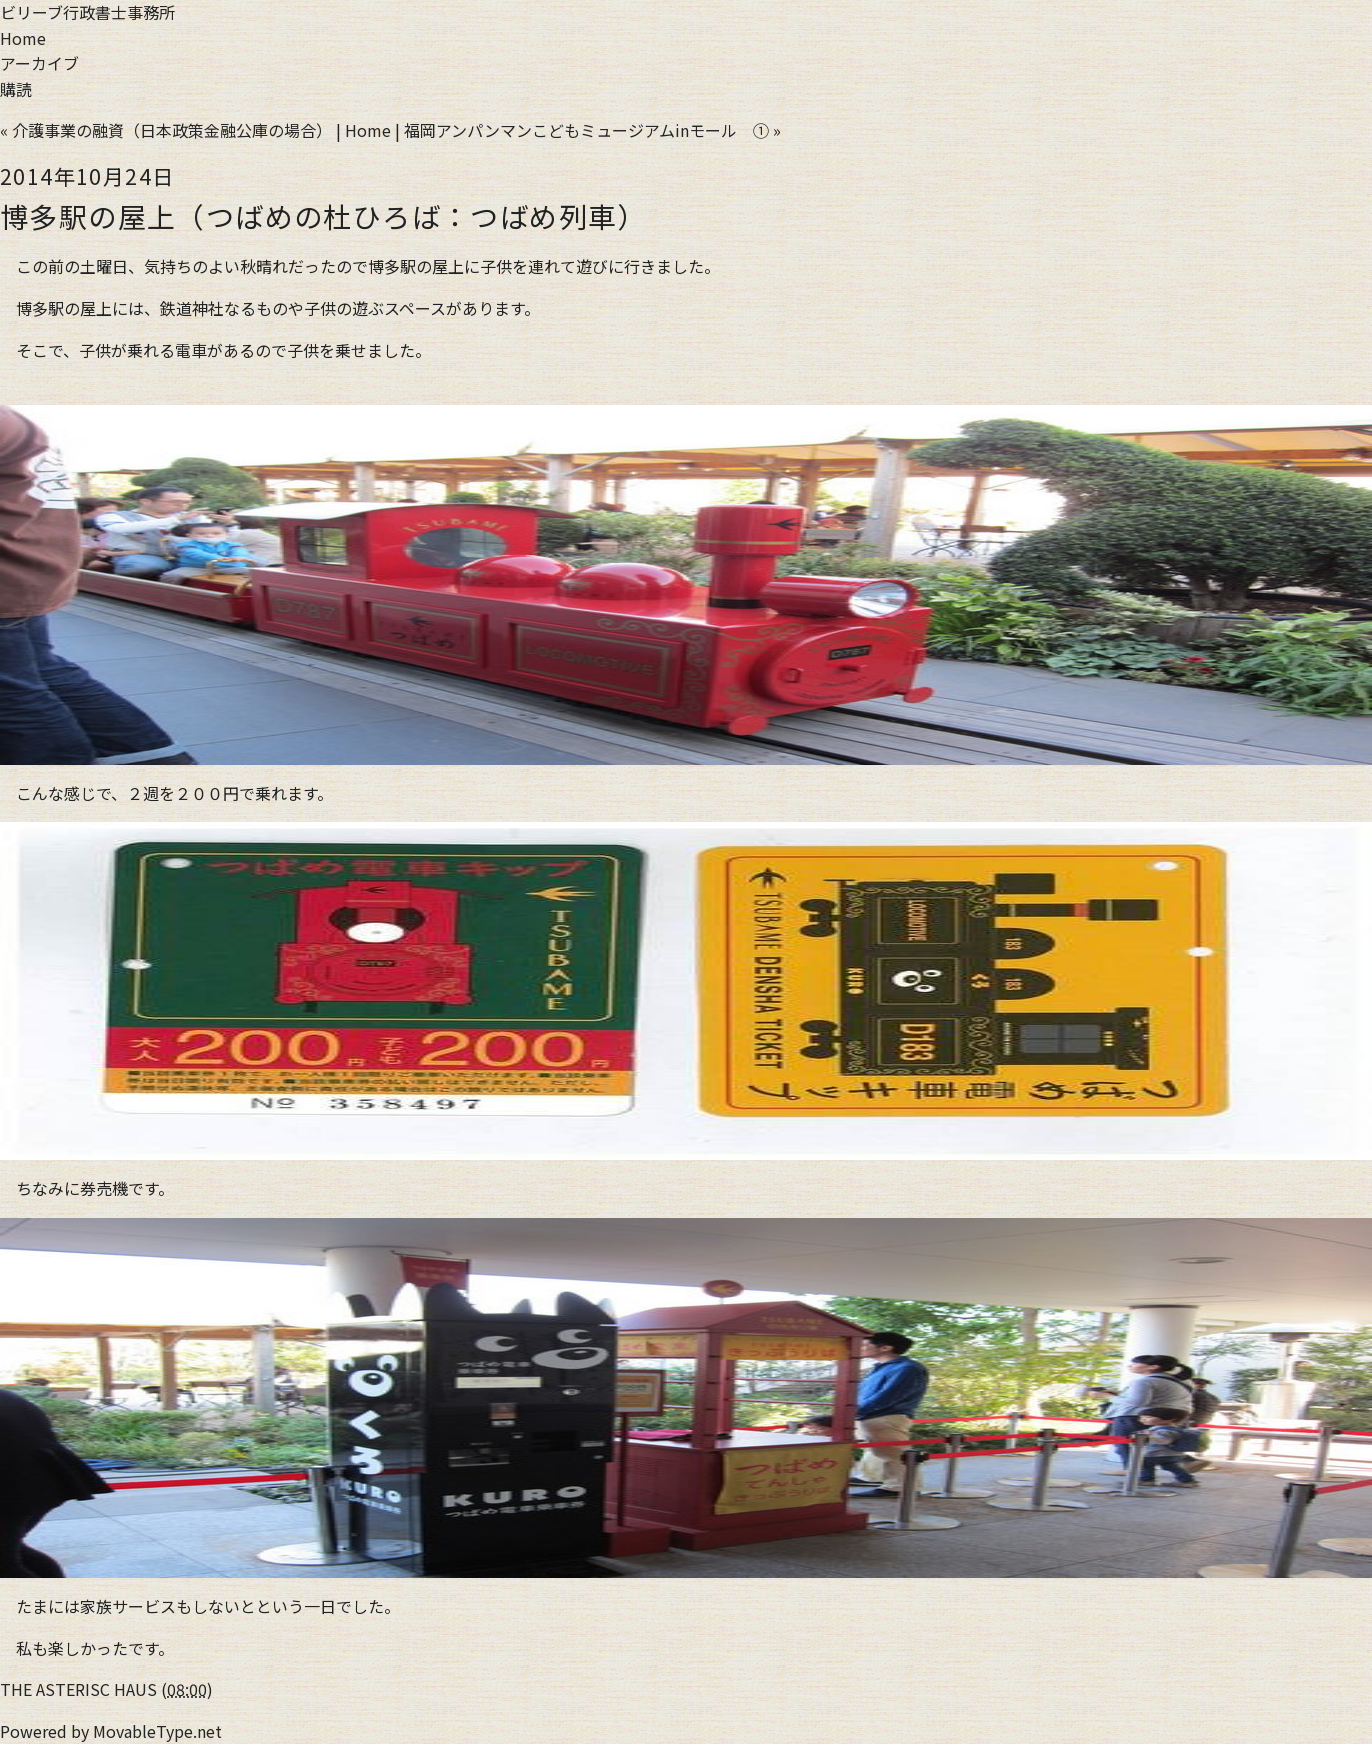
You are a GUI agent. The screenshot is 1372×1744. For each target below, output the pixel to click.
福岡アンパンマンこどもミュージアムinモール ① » (592, 130)
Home (23, 38)
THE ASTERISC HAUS (78, 1689)
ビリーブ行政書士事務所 (87, 12)
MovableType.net (157, 1731)
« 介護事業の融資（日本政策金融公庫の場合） (166, 130)
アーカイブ (39, 63)
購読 (16, 89)
